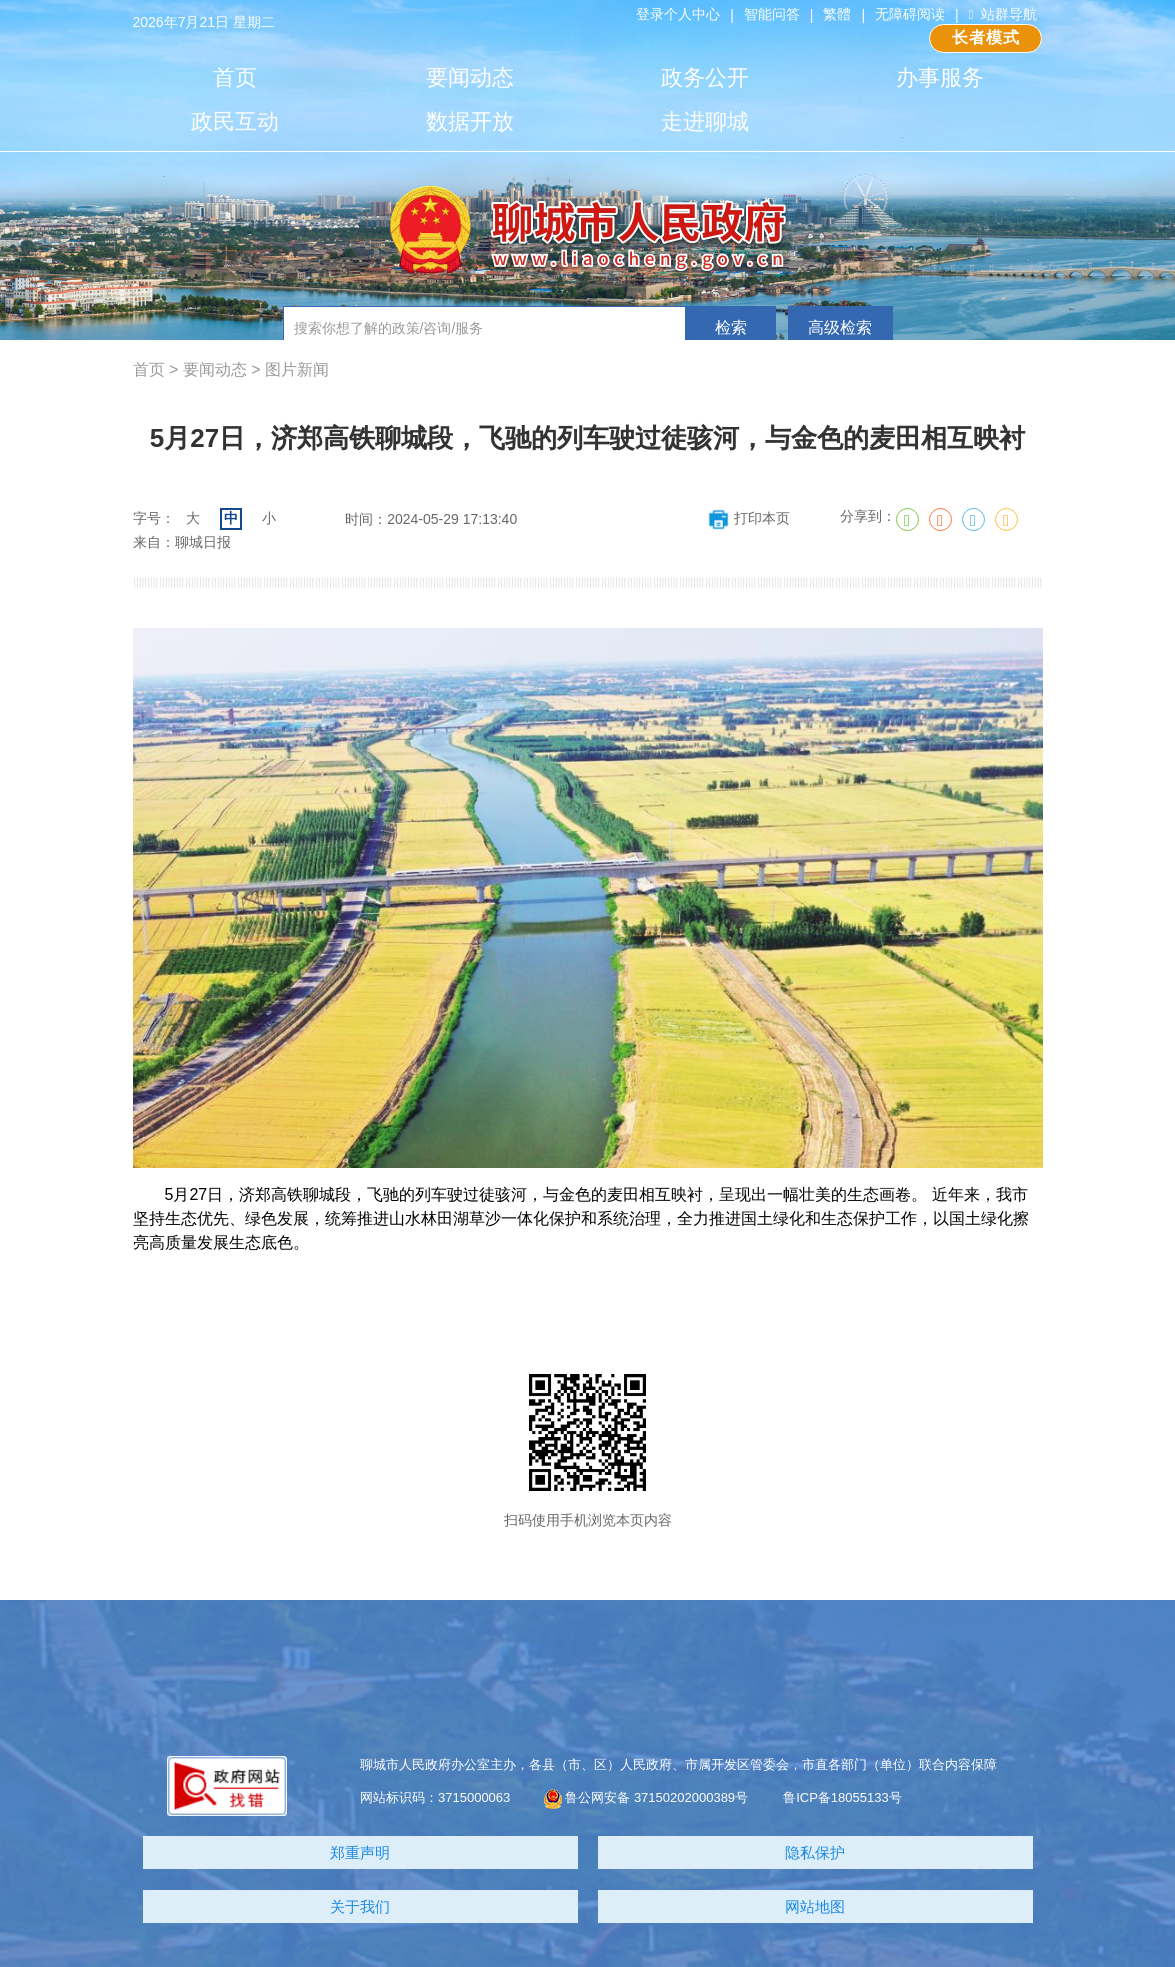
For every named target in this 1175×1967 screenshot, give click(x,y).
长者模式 (986, 37)
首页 (235, 77)
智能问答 (772, 14)
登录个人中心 (678, 14)
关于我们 (360, 1906)
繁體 (837, 14)
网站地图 (815, 1906)
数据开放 (470, 121)
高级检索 (840, 327)
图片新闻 (297, 369)
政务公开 (705, 77)
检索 (731, 327)
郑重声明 (360, 1852)
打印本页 (748, 518)
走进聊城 (705, 121)
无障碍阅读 (910, 14)
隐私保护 (815, 1852)
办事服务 (940, 77)
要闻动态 (470, 77)
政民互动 (235, 121)
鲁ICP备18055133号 (842, 1797)
